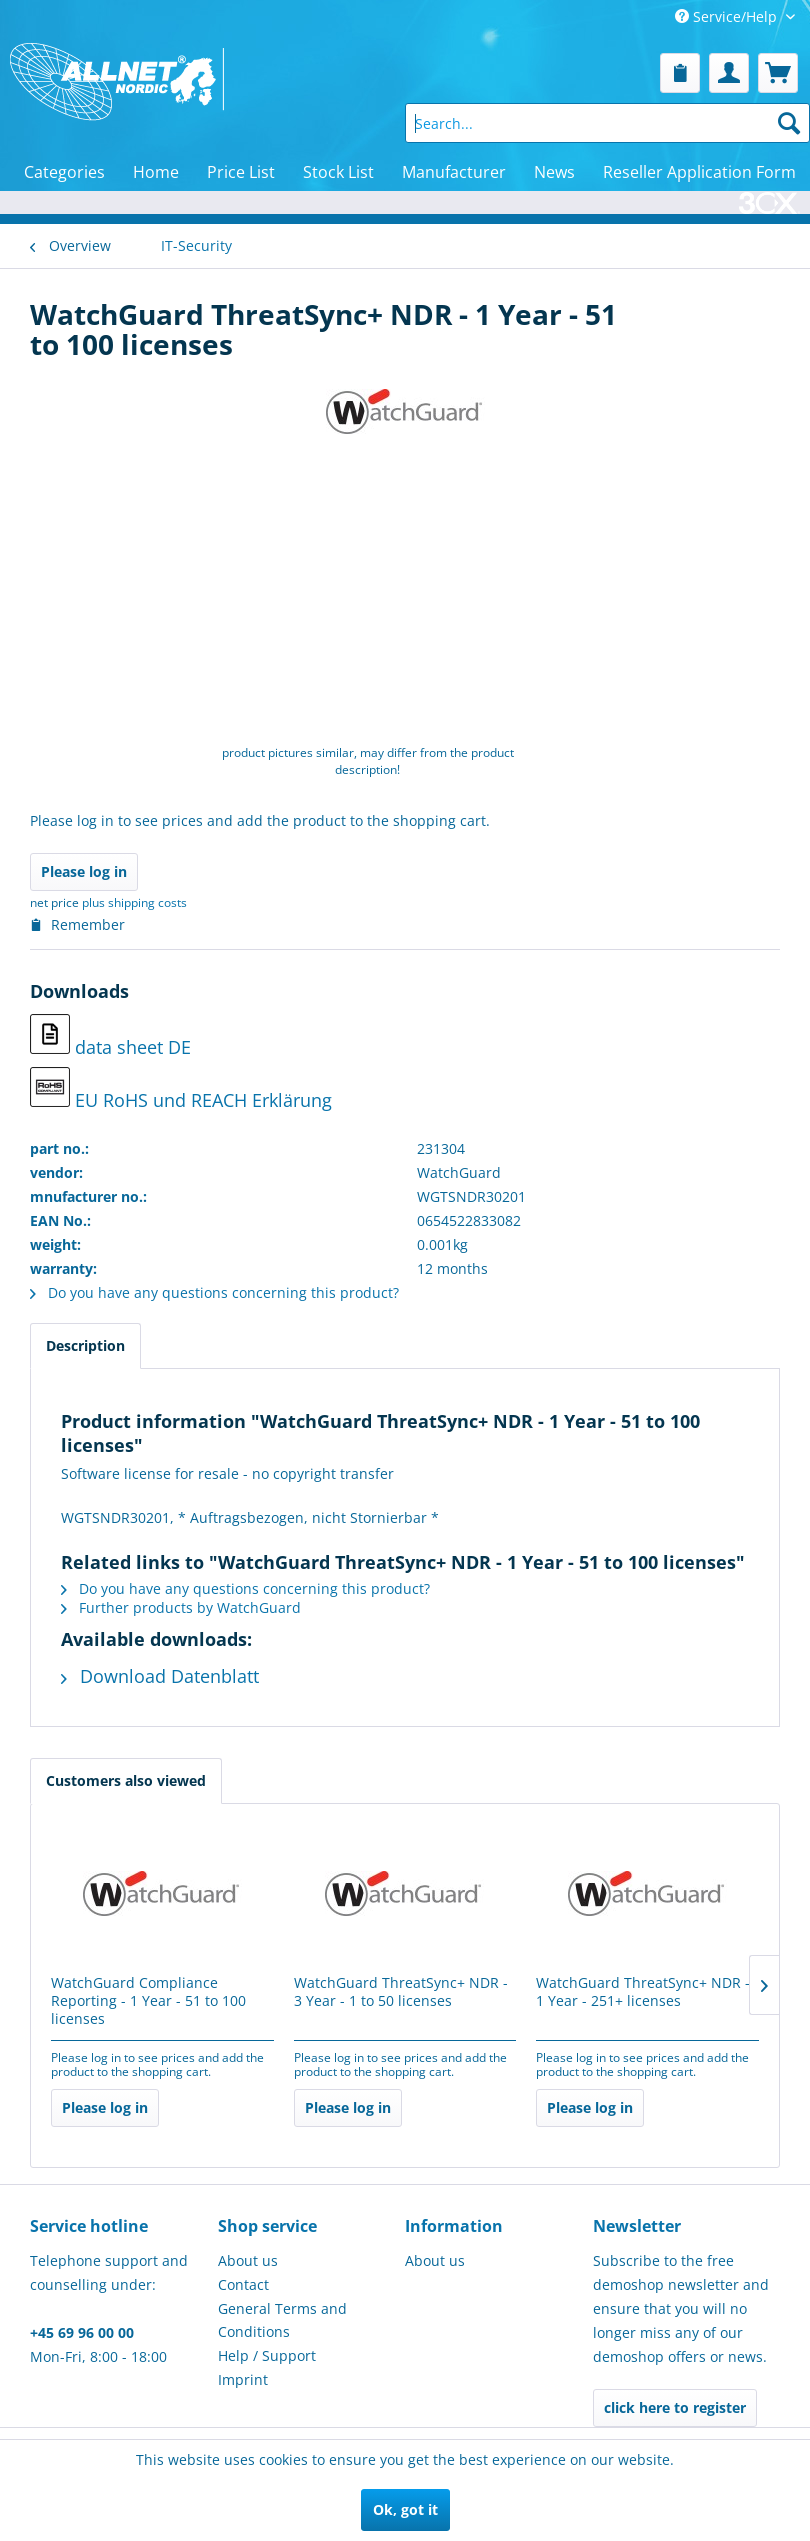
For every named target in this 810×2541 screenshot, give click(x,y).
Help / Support (267, 2355)
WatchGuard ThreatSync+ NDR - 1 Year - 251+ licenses (643, 1992)
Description (85, 1345)
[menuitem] (680, 73)
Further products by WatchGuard (181, 1607)
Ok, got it (405, 2509)
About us (248, 2260)
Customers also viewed (126, 1780)
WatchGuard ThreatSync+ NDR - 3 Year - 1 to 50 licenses (401, 1992)
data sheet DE (110, 1036)
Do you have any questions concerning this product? (214, 1292)
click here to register (675, 2407)
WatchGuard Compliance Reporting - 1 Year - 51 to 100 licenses (148, 2001)
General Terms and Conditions (282, 2320)
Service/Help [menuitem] (728, 16)
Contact (243, 2284)
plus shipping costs (134, 902)
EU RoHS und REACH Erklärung (181, 1089)
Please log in (84, 871)
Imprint (243, 2379)
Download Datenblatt (160, 1676)
